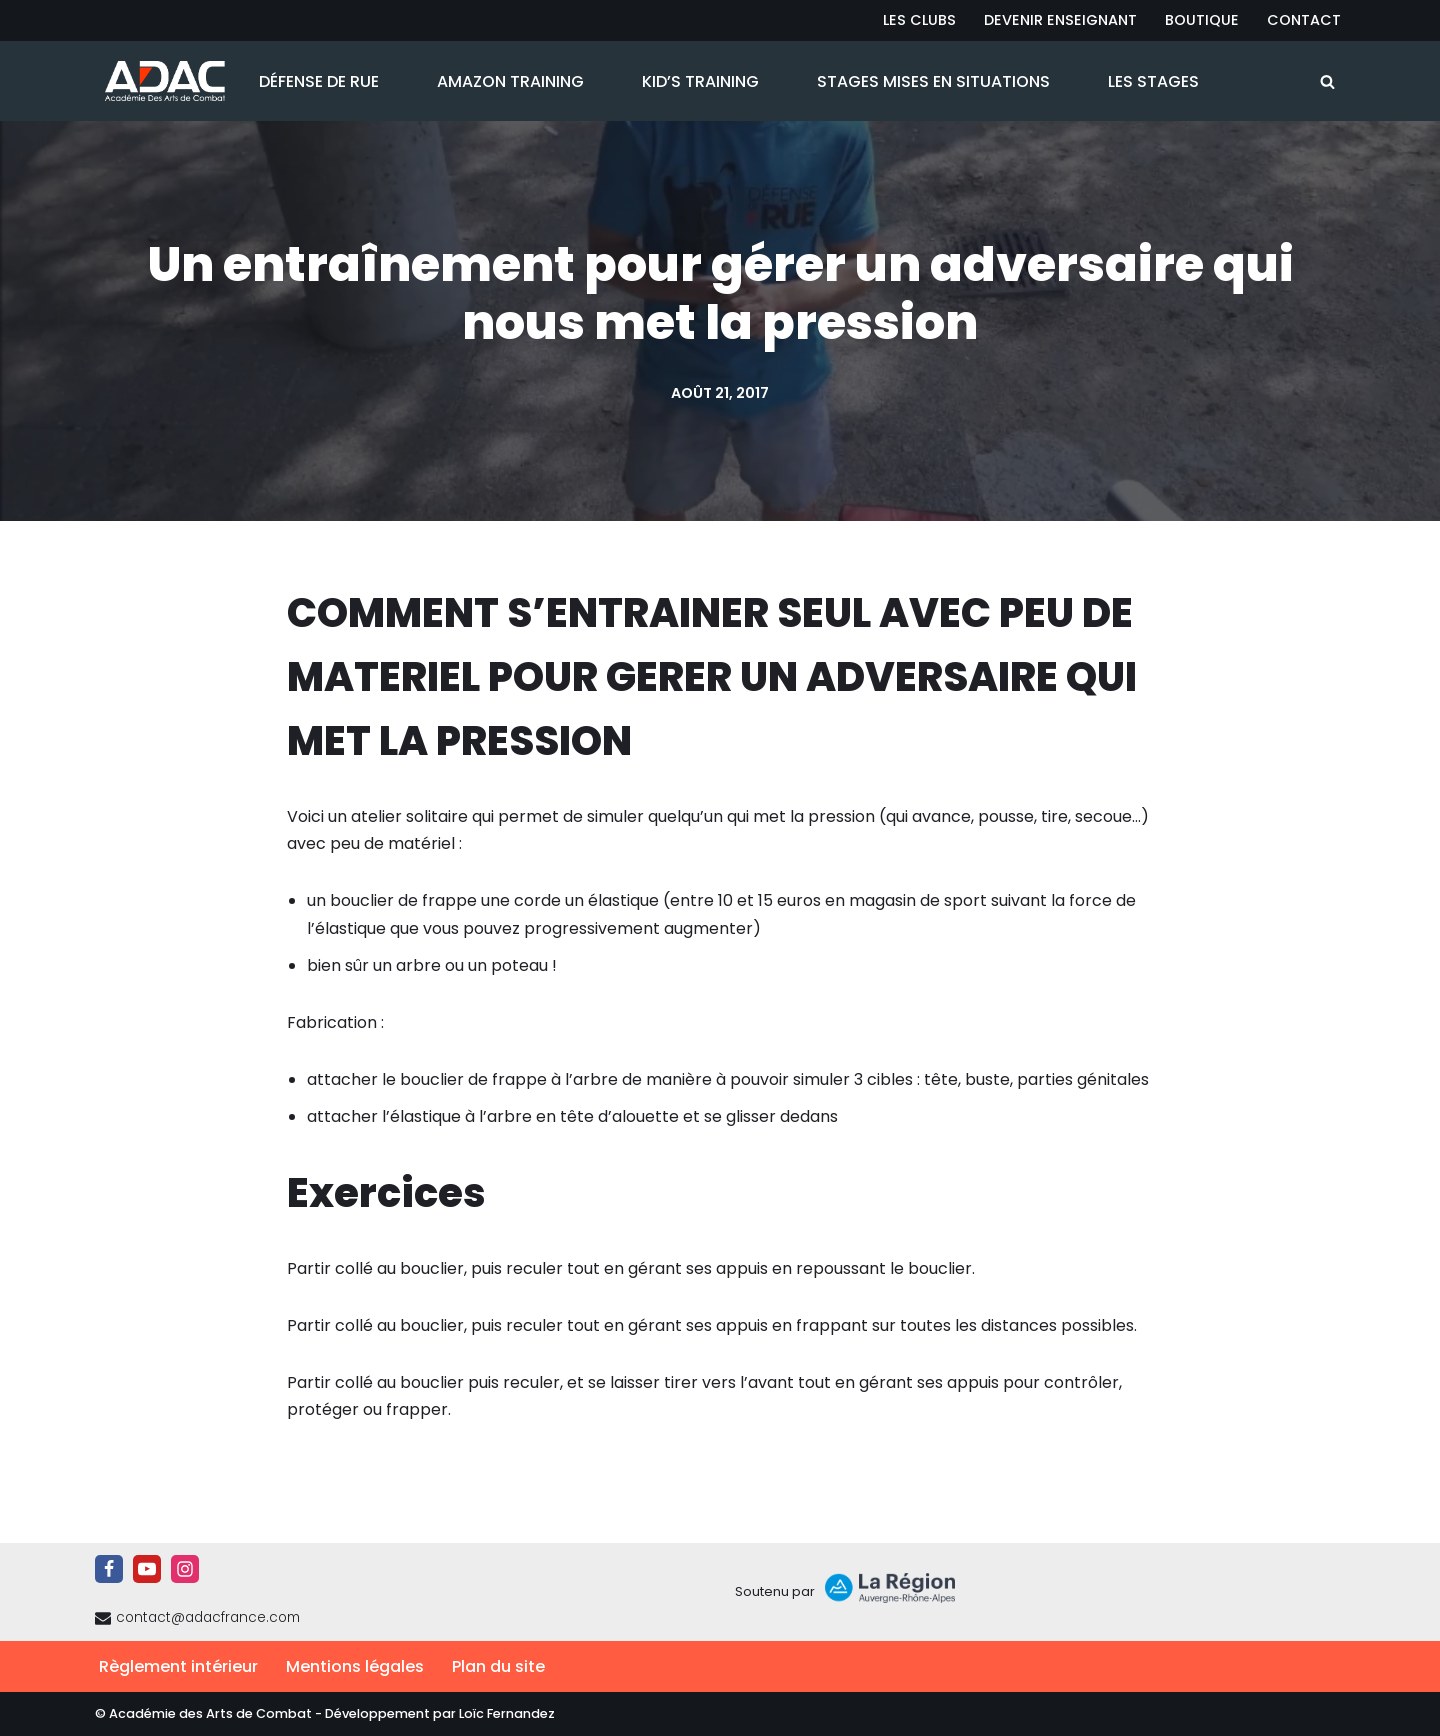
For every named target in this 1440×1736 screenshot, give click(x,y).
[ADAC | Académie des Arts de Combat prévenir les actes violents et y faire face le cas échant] (160, 81)
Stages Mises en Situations (933, 81)
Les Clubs (919, 20)
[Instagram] (185, 1569)
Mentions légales (355, 1666)
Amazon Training (510, 81)
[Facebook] (109, 1569)
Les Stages (1153, 81)
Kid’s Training (700, 81)
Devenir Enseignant (1060, 20)
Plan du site (498, 1666)
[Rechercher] (1327, 81)
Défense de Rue (319, 81)
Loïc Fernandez (507, 1713)
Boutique (1202, 20)
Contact (1304, 20)
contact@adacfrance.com (208, 1617)
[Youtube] (147, 1569)
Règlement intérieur (178, 1666)
